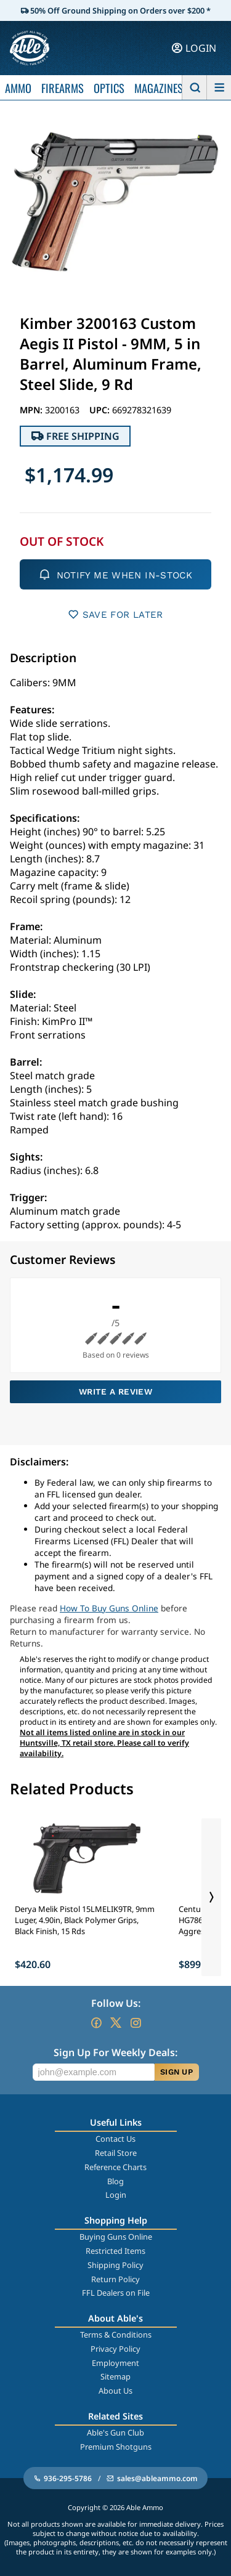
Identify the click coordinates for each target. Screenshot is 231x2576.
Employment (115, 2362)
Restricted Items (115, 2250)
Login (115, 2194)
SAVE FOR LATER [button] (115, 614)
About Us (115, 2390)
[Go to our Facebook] (96, 2023)
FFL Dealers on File (116, 2292)
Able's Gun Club (115, 2432)
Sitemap (115, 2376)
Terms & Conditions (116, 2334)
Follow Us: (115, 2003)
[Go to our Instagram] (135, 2023)
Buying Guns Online (115, 2236)
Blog (115, 2181)
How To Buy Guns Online (109, 1608)
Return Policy (115, 2279)
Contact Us (115, 2138)
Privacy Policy (115, 2348)
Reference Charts (115, 2167)
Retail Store (116, 2152)
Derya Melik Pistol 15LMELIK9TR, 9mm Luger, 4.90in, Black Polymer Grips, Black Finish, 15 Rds (85, 1920)
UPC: (100, 410)
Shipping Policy (115, 2264)
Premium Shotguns (116, 2446)
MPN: (32, 410)
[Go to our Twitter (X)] (115, 2023)
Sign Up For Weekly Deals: (115, 2052)
